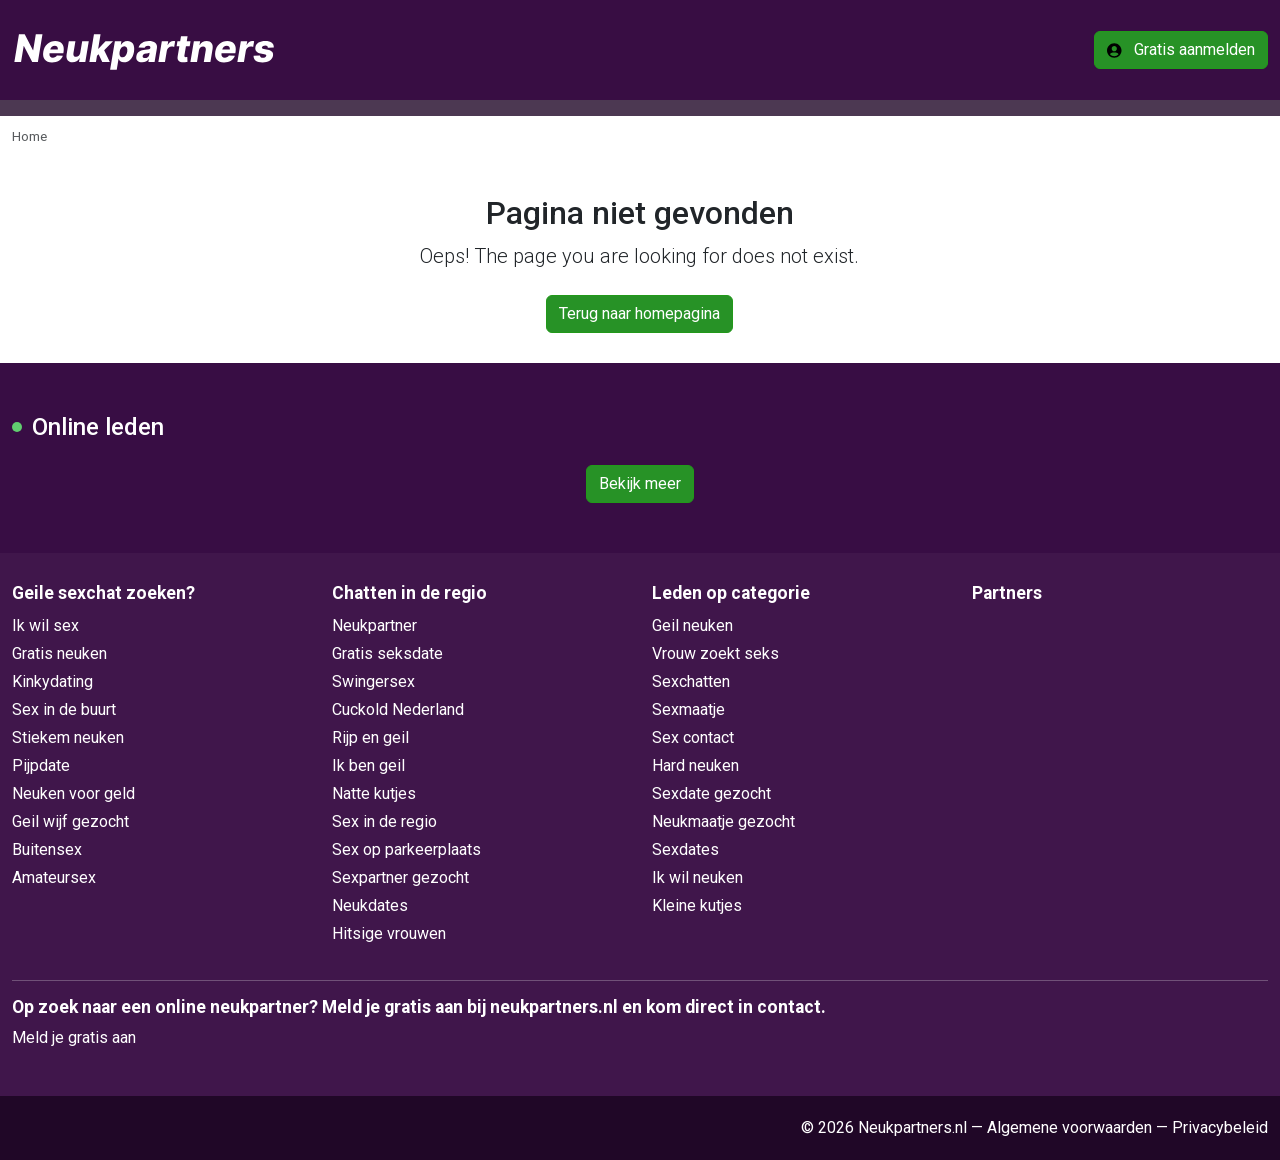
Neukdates (370, 905)
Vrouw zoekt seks (715, 653)
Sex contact (693, 737)
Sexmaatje (688, 709)
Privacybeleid (1220, 1127)
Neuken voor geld (73, 793)
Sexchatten (691, 681)
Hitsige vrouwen (389, 933)
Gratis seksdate (387, 653)
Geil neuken (692, 625)
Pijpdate (41, 765)
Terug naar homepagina (639, 313)
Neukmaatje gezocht (723, 821)
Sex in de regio (384, 821)
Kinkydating (52, 681)
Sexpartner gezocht (400, 877)
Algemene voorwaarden (1069, 1127)
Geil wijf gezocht (70, 821)
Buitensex (47, 849)
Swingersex (373, 681)
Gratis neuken (59, 653)
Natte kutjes (374, 793)
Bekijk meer (640, 483)
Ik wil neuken (697, 877)
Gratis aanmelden (1181, 49)
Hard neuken (695, 765)
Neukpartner (374, 625)
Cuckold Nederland (398, 709)
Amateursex (54, 877)
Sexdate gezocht (711, 793)
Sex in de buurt (64, 709)
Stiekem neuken (68, 737)
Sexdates (685, 849)
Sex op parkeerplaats (406, 849)
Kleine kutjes (697, 905)
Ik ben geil (368, 765)
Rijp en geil (370, 737)
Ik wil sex (45, 625)
